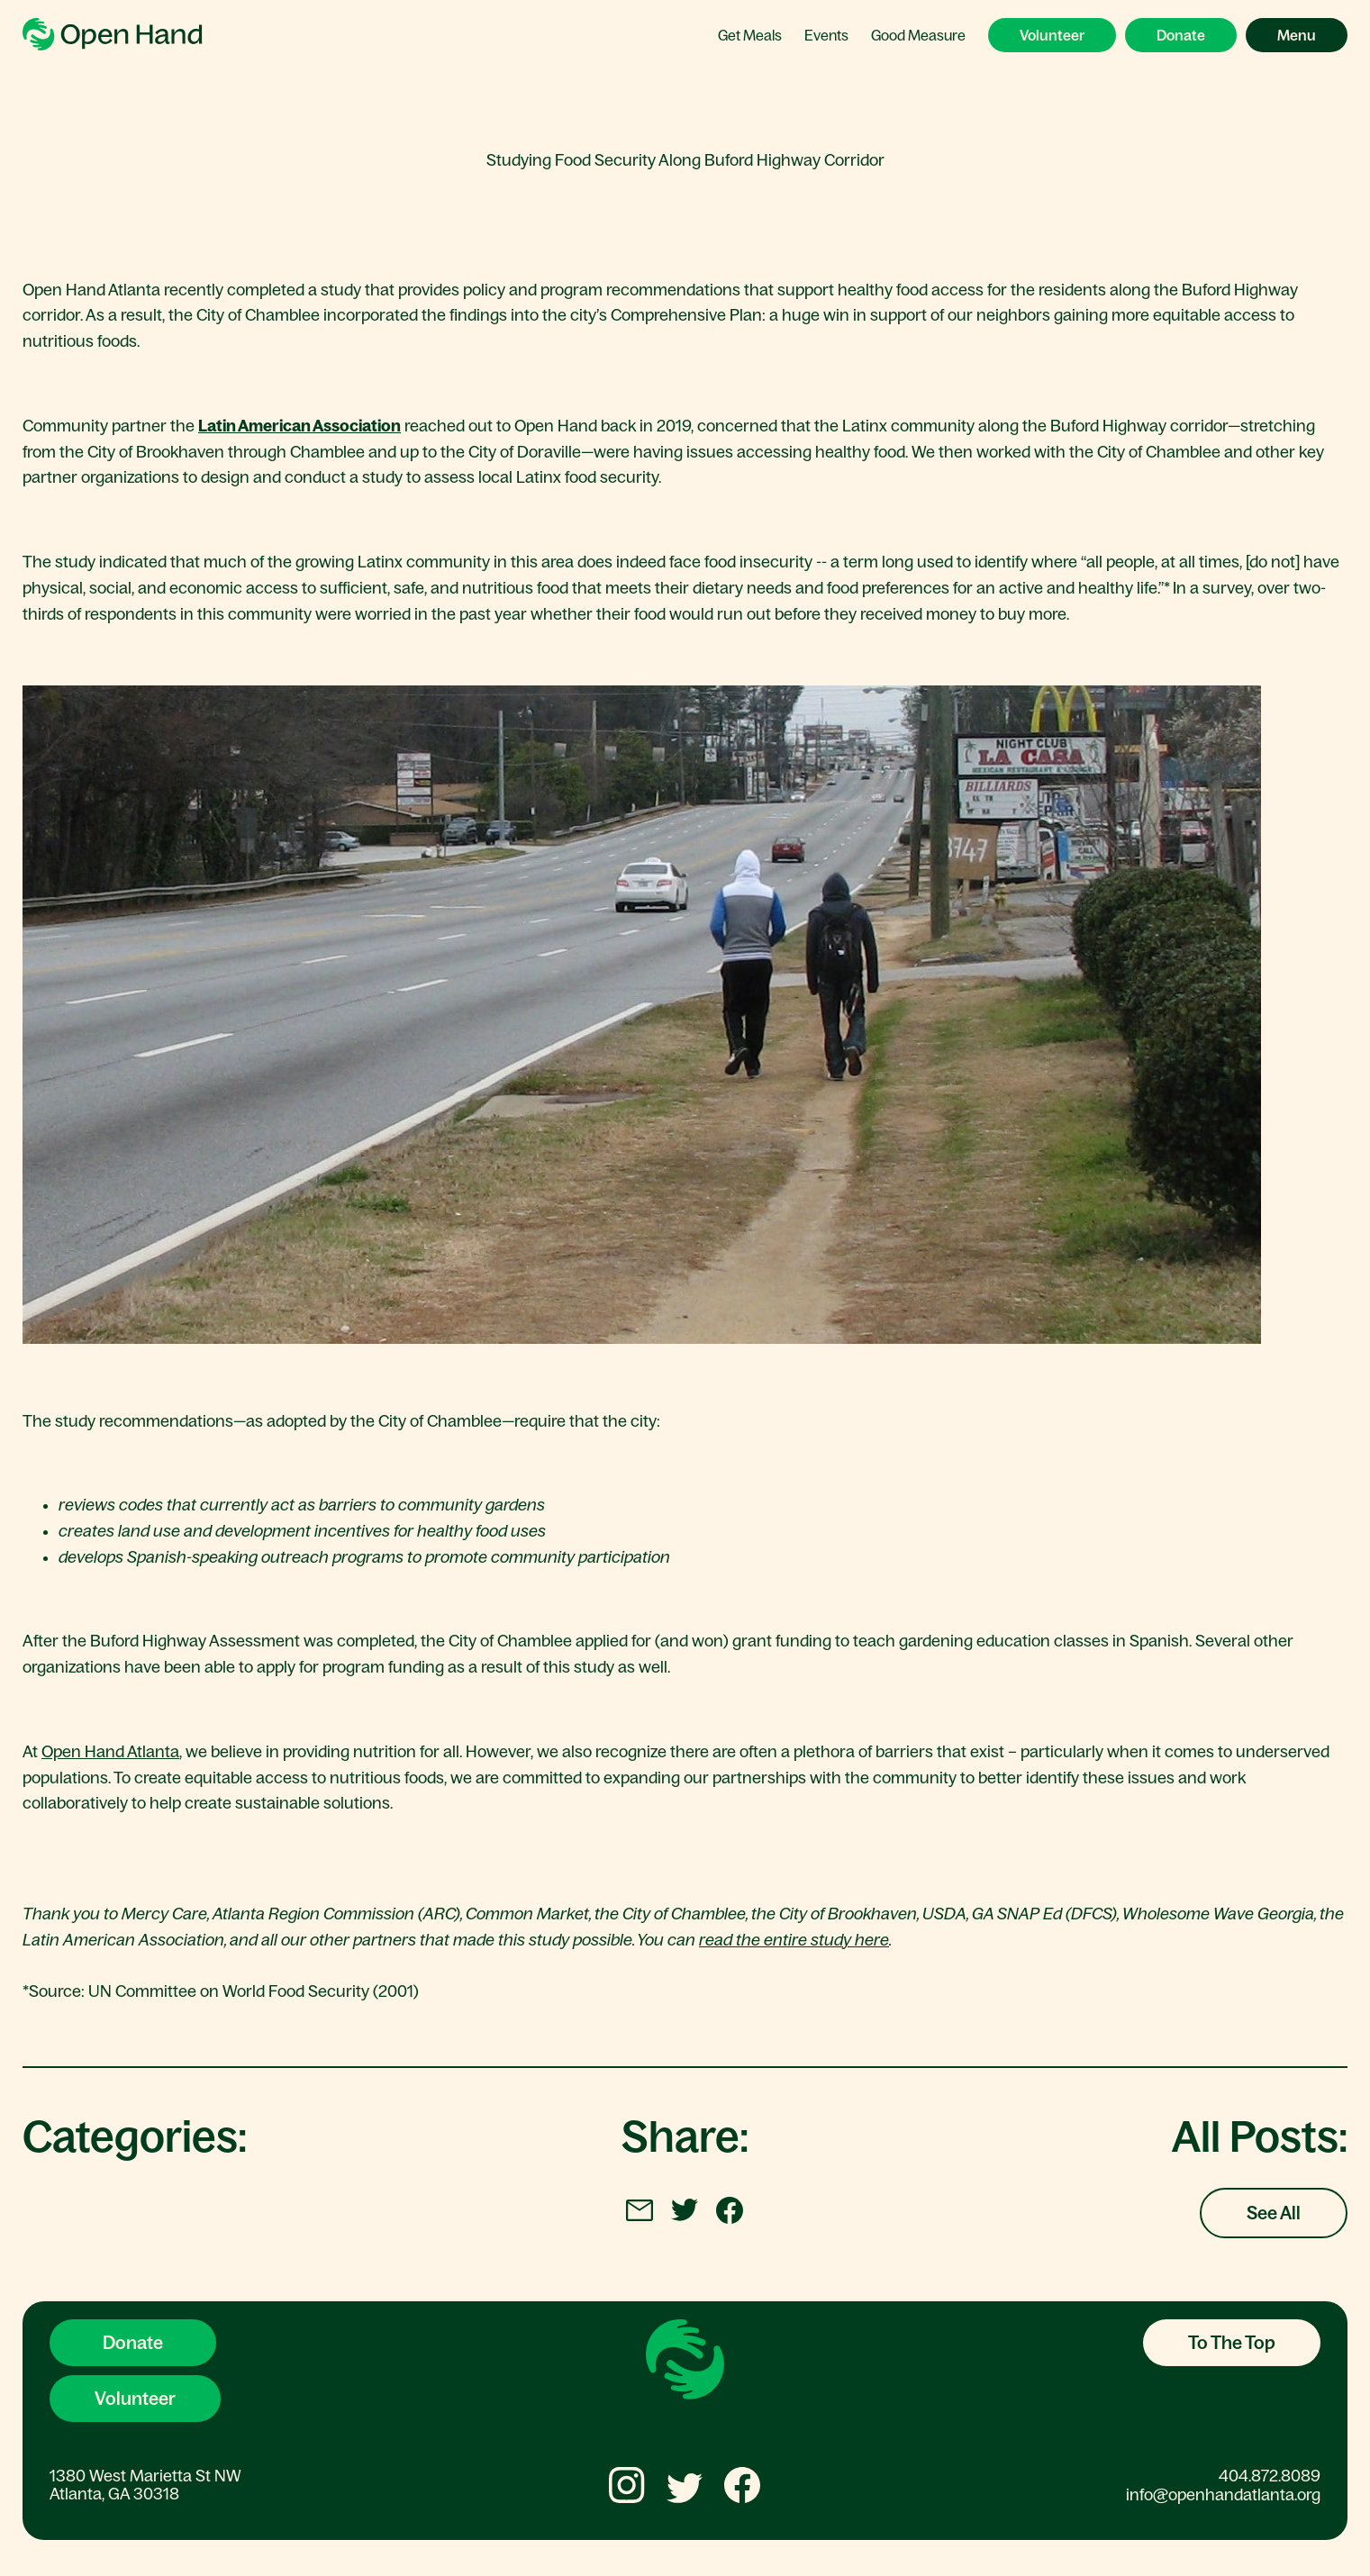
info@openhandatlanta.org (1223, 2495)
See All (1274, 2213)
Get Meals (750, 35)
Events (826, 35)
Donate (1181, 35)
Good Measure (918, 35)
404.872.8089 (1269, 2476)
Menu (1296, 35)
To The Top (1231, 2343)
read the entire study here (794, 1940)
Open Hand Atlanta (110, 1752)
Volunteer (1052, 35)
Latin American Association (299, 426)
